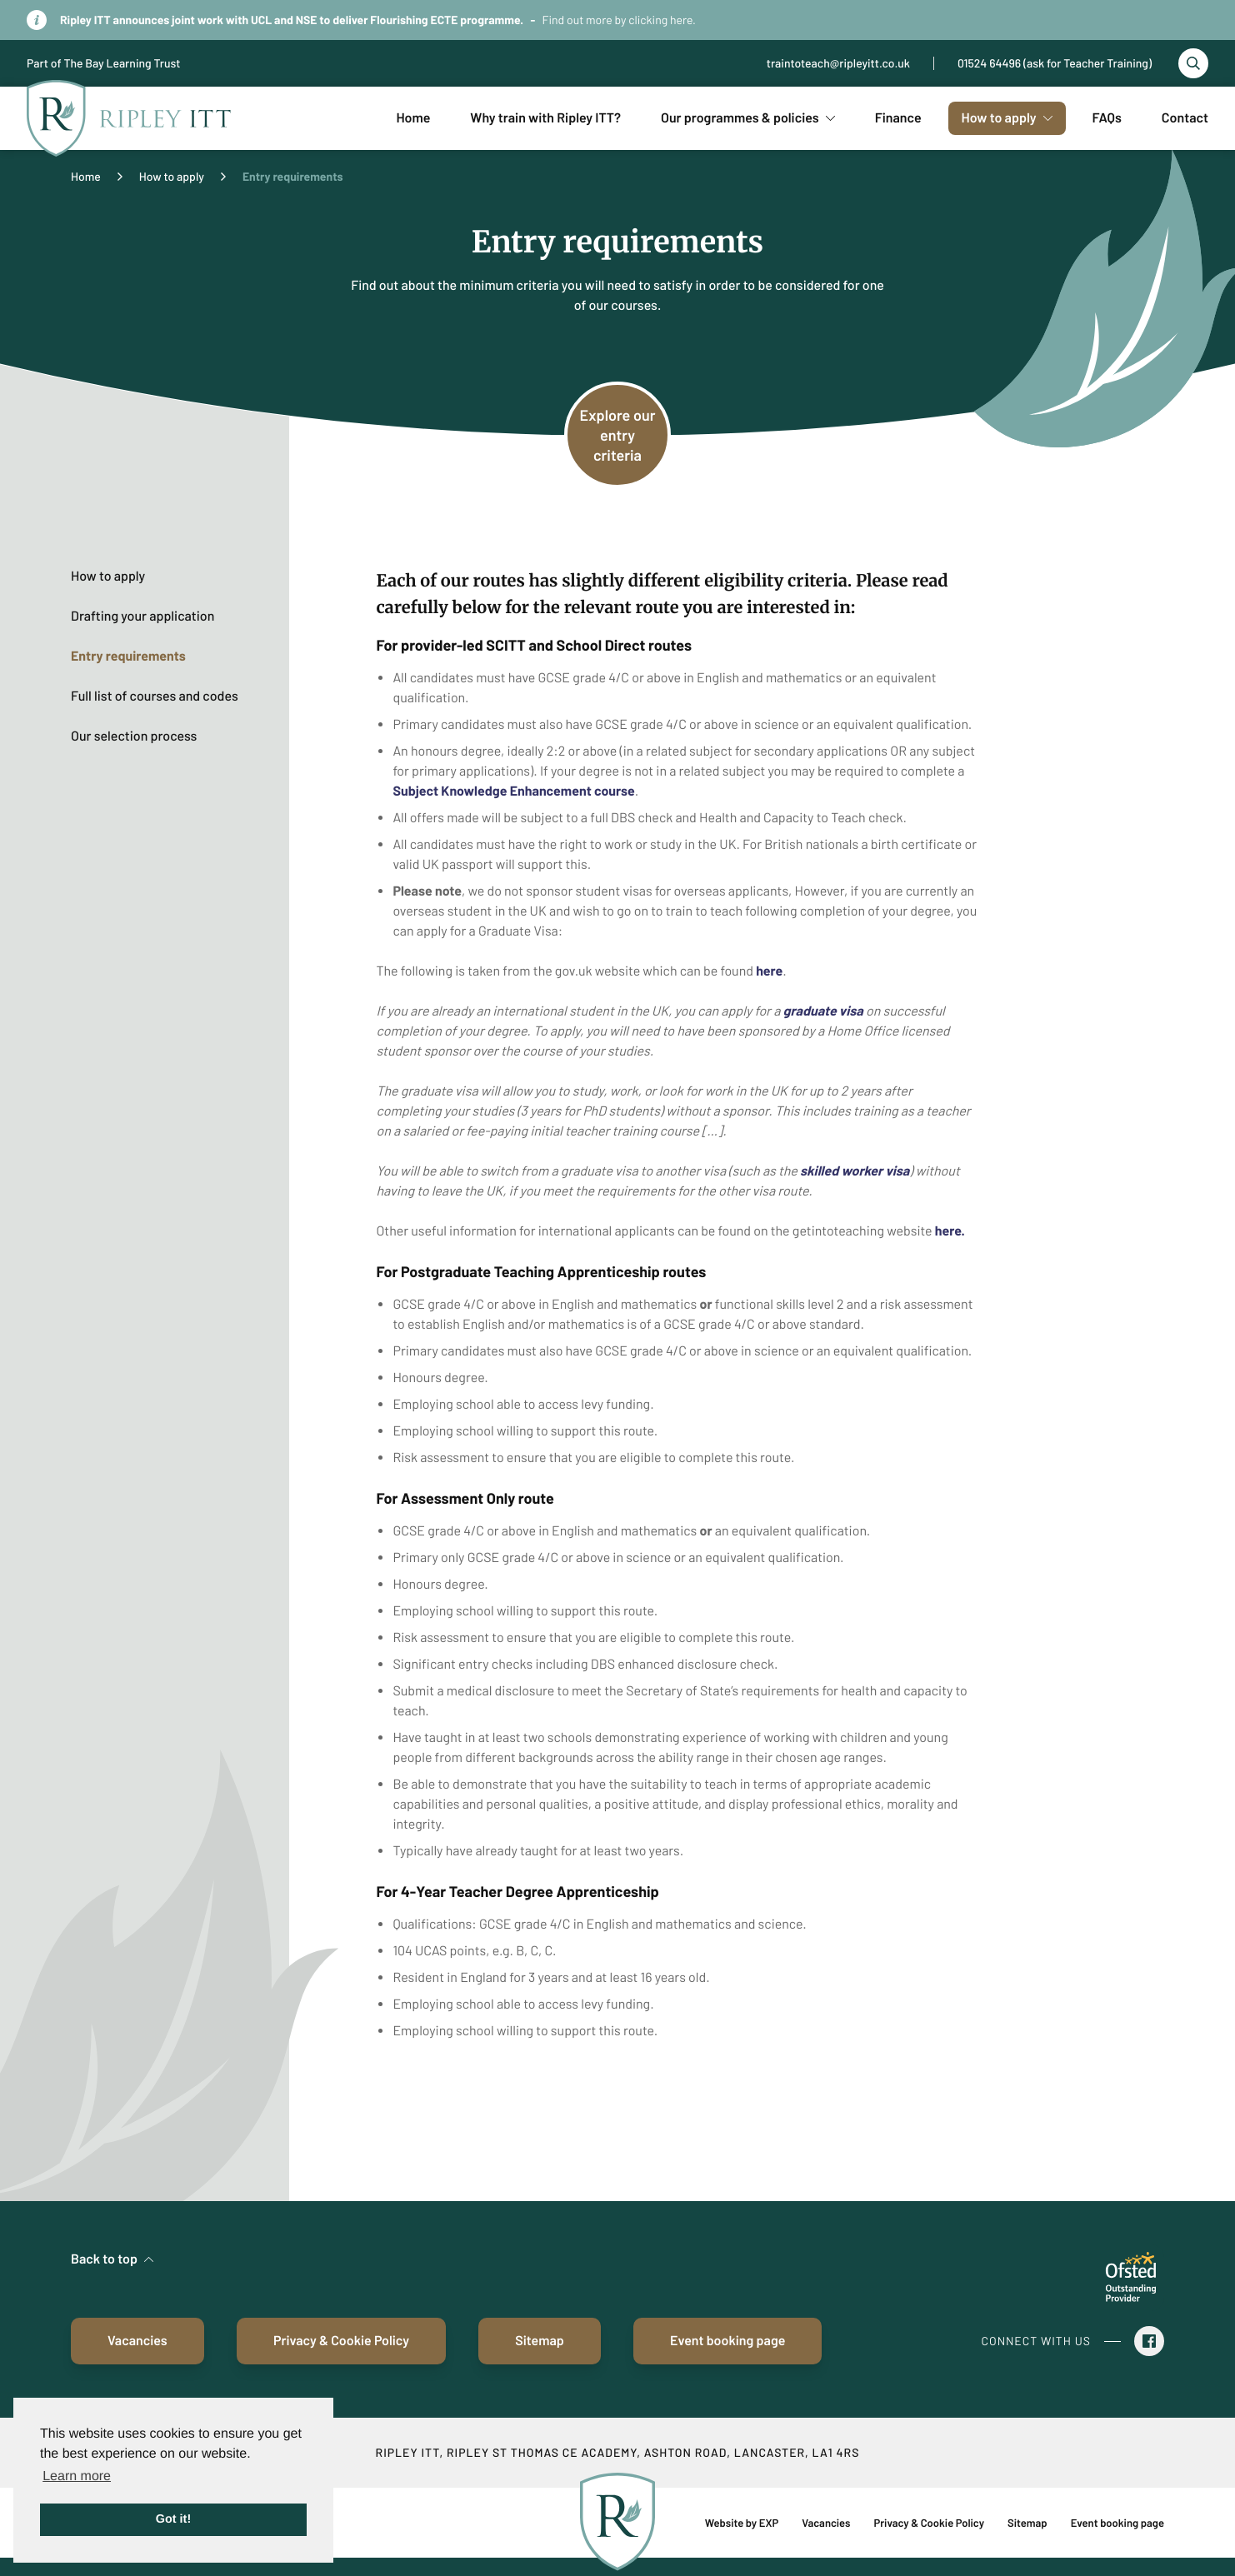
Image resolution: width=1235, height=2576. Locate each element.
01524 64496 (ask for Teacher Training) (1055, 63)
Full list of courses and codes (154, 696)
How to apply (171, 176)
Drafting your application (142, 616)
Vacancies (138, 2341)
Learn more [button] (76, 2476)
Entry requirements (128, 656)
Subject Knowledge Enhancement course (513, 791)
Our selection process (134, 736)
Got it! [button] (173, 2519)
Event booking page (727, 2341)
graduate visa (824, 1011)
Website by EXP (741, 2522)
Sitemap (539, 2341)
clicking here (660, 19)
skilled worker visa (854, 1171)
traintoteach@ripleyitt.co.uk (838, 63)
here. (950, 1231)
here (769, 971)
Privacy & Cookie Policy (341, 2341)
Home (86, 176)
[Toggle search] (1193, 63)
